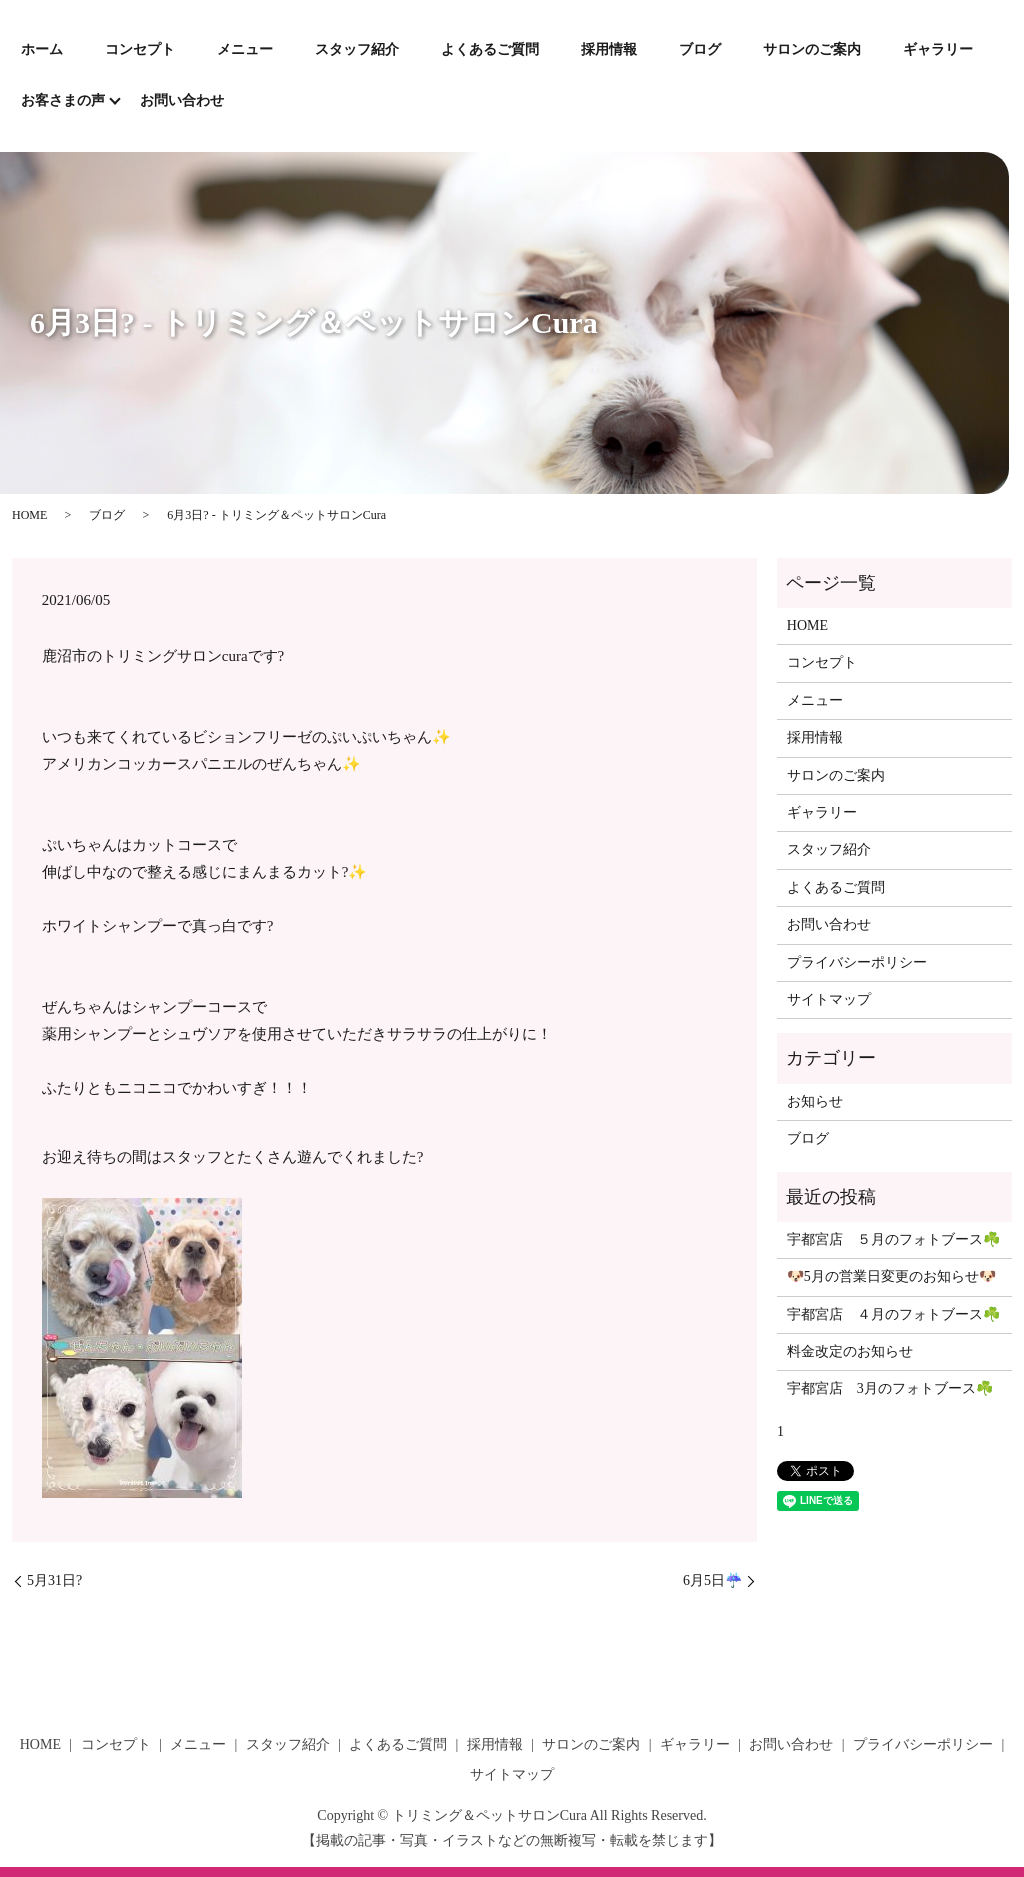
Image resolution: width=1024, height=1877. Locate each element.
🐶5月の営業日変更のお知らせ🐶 (891, 1276)
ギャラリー (938, 49)
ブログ (700, 49)
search (266, 102)
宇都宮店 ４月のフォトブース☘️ (893, 1314)
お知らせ (815, 1101)
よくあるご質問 (490, 49)
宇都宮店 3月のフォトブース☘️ (890, 1388)
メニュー (245, 49)
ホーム (42, 49)
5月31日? (54, 1580)
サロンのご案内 (812, 49)
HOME (29, 515)
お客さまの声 (63, 100)
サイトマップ (829, 999)
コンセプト (140, 49)
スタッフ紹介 (357, 49)
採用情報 (609, 49)
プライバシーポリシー (857, 962)
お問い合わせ (182, 100)
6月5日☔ (712, 1580)
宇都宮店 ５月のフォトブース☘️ (893, 1239)
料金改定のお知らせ (850, 1351)
